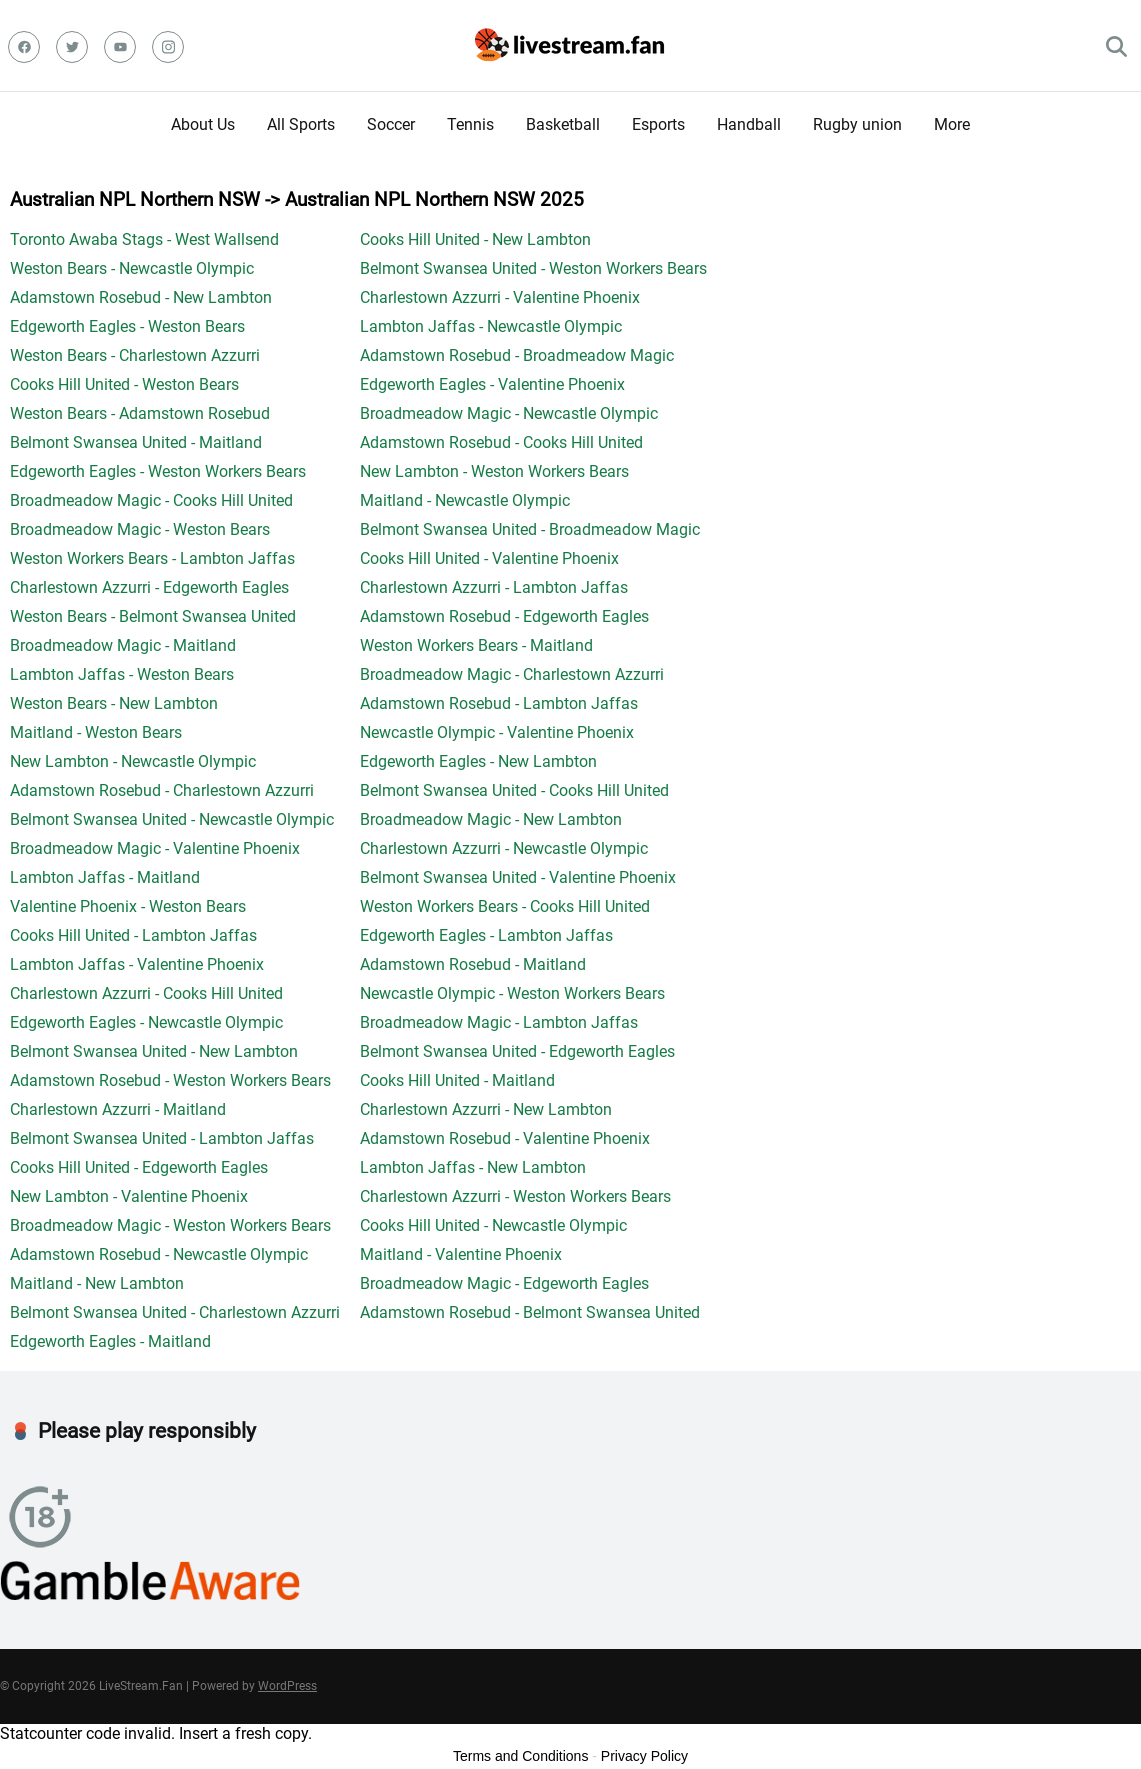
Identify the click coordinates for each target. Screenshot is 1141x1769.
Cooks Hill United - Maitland (457, 1080)
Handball (749, 124)
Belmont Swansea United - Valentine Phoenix (518, 877)
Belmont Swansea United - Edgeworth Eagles (517, 1051)
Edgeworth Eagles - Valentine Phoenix (492, 384)
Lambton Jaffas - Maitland (105, 877)
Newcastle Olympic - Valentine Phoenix (497, 732)
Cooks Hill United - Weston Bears (124, 384)
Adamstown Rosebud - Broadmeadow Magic (517, 355)
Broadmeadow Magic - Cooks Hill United (151, 500)
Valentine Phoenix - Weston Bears (128, 906)
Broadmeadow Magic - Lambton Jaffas (499, 1022)
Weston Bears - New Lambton (114, 703)
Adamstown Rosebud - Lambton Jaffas (499, 703)
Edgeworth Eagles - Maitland (110, 1341)
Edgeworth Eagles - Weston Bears (127, 326)
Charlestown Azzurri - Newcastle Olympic (504, 848)
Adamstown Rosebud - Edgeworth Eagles (504, 616)
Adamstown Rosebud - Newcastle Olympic (159, 1254)
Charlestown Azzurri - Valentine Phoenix (500, 297)
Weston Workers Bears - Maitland (476, 645)
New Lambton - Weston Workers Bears (494, 471)
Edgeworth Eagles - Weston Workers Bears (158, 471)
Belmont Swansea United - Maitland (136, 442)
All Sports (301, 124)
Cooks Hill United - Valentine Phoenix (489, 558)
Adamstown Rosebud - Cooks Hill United (501, 442)
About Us (203, 124)
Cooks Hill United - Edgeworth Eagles (139, 1167)
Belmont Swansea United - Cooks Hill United (514, 790)
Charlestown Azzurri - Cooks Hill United (146, 993)
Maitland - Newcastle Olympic (465, 500)
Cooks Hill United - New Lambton (475, 239)
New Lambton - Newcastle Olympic (133, 761)
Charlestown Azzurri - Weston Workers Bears (515, 1196)
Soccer (391, 124)
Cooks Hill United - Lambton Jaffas (133, 935)
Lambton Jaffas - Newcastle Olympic (491, 326)
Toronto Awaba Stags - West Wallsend (144, 239)
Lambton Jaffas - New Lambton (473, 1167)
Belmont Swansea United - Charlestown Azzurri (175, 1312)
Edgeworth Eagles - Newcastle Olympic (146, 1022)
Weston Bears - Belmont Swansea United (153, 616)
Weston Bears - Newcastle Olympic (132, 268)
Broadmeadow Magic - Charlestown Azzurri (512, 674)
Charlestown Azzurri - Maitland (118, 1109)
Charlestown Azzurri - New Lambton (486, 1109)
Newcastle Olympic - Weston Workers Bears (512, 993)
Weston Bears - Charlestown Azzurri (135, 355)
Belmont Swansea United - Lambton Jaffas (162, 1138)
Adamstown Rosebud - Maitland (473, 964)
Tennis (470, 124)
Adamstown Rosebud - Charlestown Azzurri (162, 790)
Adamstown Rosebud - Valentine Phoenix (505, 1138)
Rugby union (857, 124)
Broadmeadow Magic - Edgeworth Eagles (504, 1283)
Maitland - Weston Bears (96, 732)
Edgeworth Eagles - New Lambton (478, 761)
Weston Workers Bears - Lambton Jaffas (152, 558)
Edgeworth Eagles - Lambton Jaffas (486, 935)
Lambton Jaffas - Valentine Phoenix (137, 964)
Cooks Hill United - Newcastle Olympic (493, 1225)
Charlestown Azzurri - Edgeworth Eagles (149, 587)
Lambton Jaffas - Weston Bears (122, 674)
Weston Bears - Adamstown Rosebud (140, 413)
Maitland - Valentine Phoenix (461, 1254)
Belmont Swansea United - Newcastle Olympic (172, 819)
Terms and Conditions (520, 1756)
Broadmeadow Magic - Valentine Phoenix (155, 848)
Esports (658, 124)
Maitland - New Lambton (97, 1283)
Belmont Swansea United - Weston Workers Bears (533, 268)
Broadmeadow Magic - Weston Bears (140, 529)
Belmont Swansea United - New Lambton (154, 1051)
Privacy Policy (644, 1756)
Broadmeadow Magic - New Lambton (491, 819)
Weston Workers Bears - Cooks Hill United (505, 906)
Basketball (563, 124)
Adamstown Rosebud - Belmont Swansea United (530, 1312)
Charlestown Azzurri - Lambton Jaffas (494, 587)
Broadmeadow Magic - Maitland (123, 645)
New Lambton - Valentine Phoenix (129, 1196)
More (952, 124)
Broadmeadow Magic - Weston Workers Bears (170, 1225)
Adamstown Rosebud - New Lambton (141, 297)
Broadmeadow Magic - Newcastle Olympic (509, 413)
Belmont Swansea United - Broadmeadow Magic (530, 529)
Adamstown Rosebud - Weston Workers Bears (170, 1080)
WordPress (287, 1686)
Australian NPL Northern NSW (135, 200)
